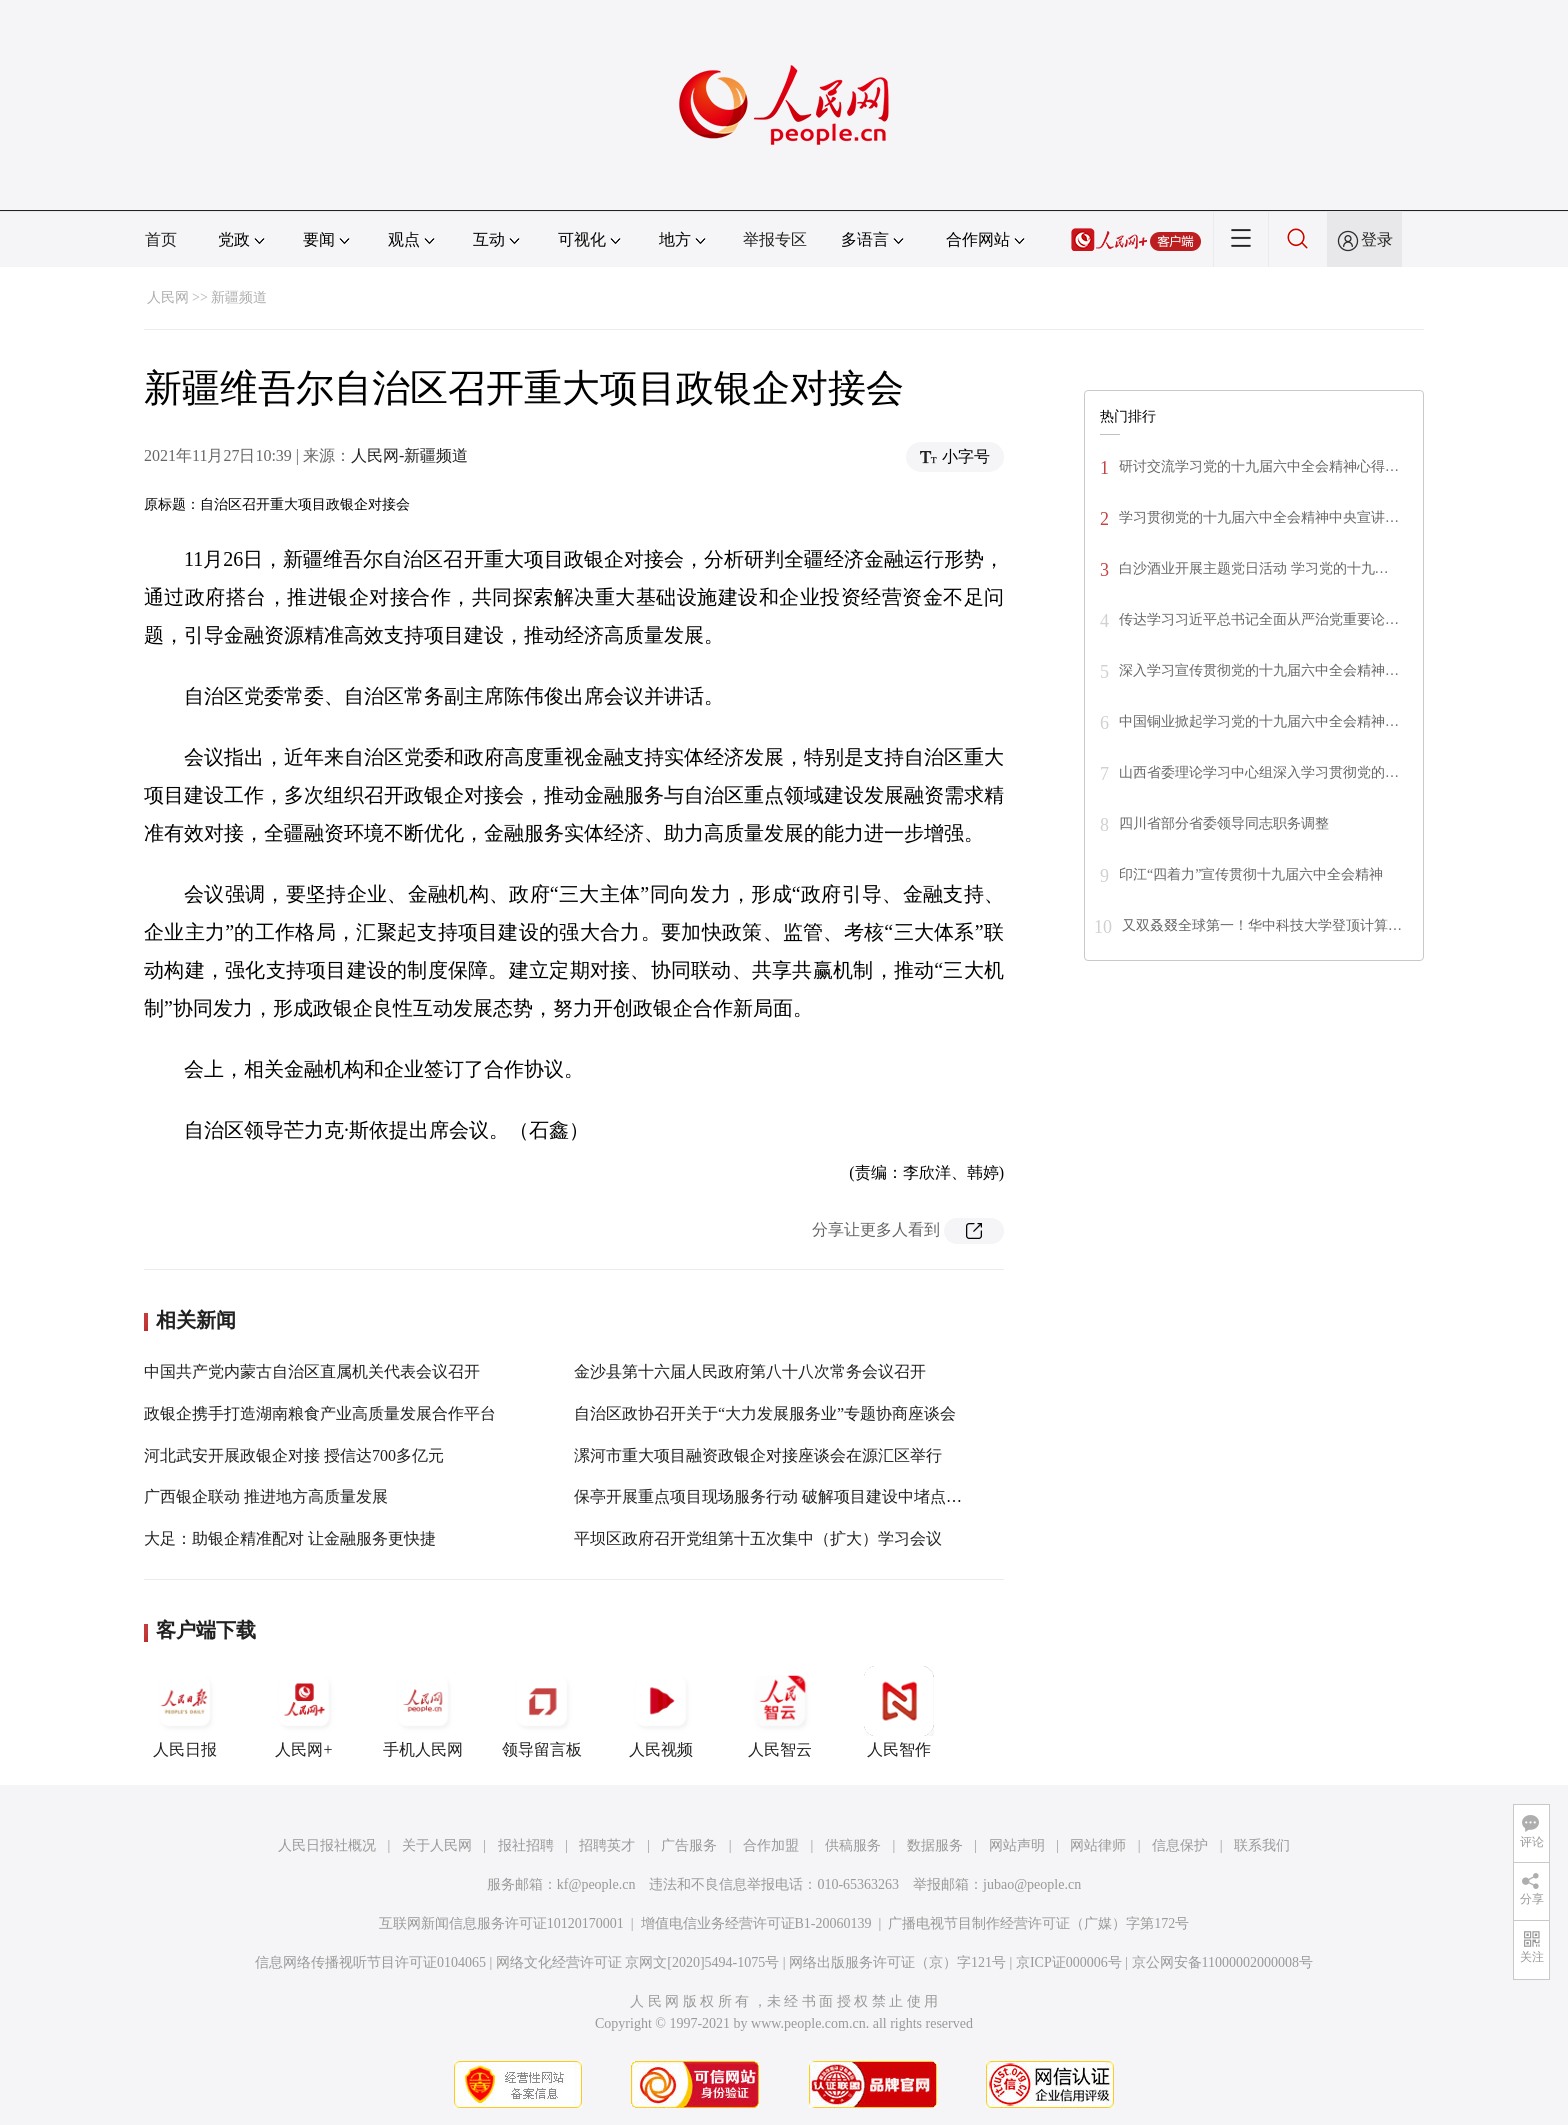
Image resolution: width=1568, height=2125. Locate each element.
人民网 (168, 297)
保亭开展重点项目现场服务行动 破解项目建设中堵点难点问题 (792, 1496)
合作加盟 (771, 1845)
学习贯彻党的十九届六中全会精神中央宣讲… (1259, 517)
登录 (1377, 239)
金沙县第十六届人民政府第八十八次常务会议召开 (750, 1371)
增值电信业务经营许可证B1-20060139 (756, 1923)
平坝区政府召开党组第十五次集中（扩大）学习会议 (758, 1538)
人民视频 (661, 1712)
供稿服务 (853, 1845)
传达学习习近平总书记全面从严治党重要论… (1259, 619)
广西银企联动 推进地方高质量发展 (266, 1496)
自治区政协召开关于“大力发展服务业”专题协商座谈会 (765, 1413)
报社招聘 (526, 1845)
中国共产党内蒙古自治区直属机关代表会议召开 (312, 1371)
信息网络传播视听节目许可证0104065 (370, 1962)
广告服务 (689, 1845)
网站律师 (1098, 1845)
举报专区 (775, 239)
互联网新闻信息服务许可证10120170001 (501, 1923)
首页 (161, 239)
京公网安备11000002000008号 (1222, 1962)
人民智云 (780, 1712)
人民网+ (304, 1712)
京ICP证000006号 (1069, 1962)
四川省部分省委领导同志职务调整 (1224, 823)
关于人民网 (437, 1845)
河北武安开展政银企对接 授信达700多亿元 (294, 1455)
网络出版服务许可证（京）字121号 (897, 1962)
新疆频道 (239, 297)
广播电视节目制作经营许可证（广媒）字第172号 (1038, 1923)
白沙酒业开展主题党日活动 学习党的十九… (1254, 568)
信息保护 (1180, 1845)
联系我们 (1262, 1845)
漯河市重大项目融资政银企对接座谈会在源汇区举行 (758, 1455)
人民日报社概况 (327, 1845)
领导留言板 (542, 1712)
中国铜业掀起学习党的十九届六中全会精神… (1259, 721)
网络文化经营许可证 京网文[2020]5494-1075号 (638, 1962)
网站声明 (1017, 1845)
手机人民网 (423, 1712)
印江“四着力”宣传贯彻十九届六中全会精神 (1251, 874)
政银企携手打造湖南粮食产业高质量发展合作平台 (320, 1413)
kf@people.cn (596, 1884)
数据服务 (935, 1845)
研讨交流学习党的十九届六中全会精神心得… (1259, 466)
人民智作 (899, 1712)
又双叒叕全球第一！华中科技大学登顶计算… (1262, 925)
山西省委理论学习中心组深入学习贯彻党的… (1259, 772)
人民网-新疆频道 (409, 455)
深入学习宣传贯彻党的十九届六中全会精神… (1259, 670)
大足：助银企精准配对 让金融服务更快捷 (290, 1538)
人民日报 (185, 1712)
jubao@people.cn (1032, 1884)
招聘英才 (607, 1845)
